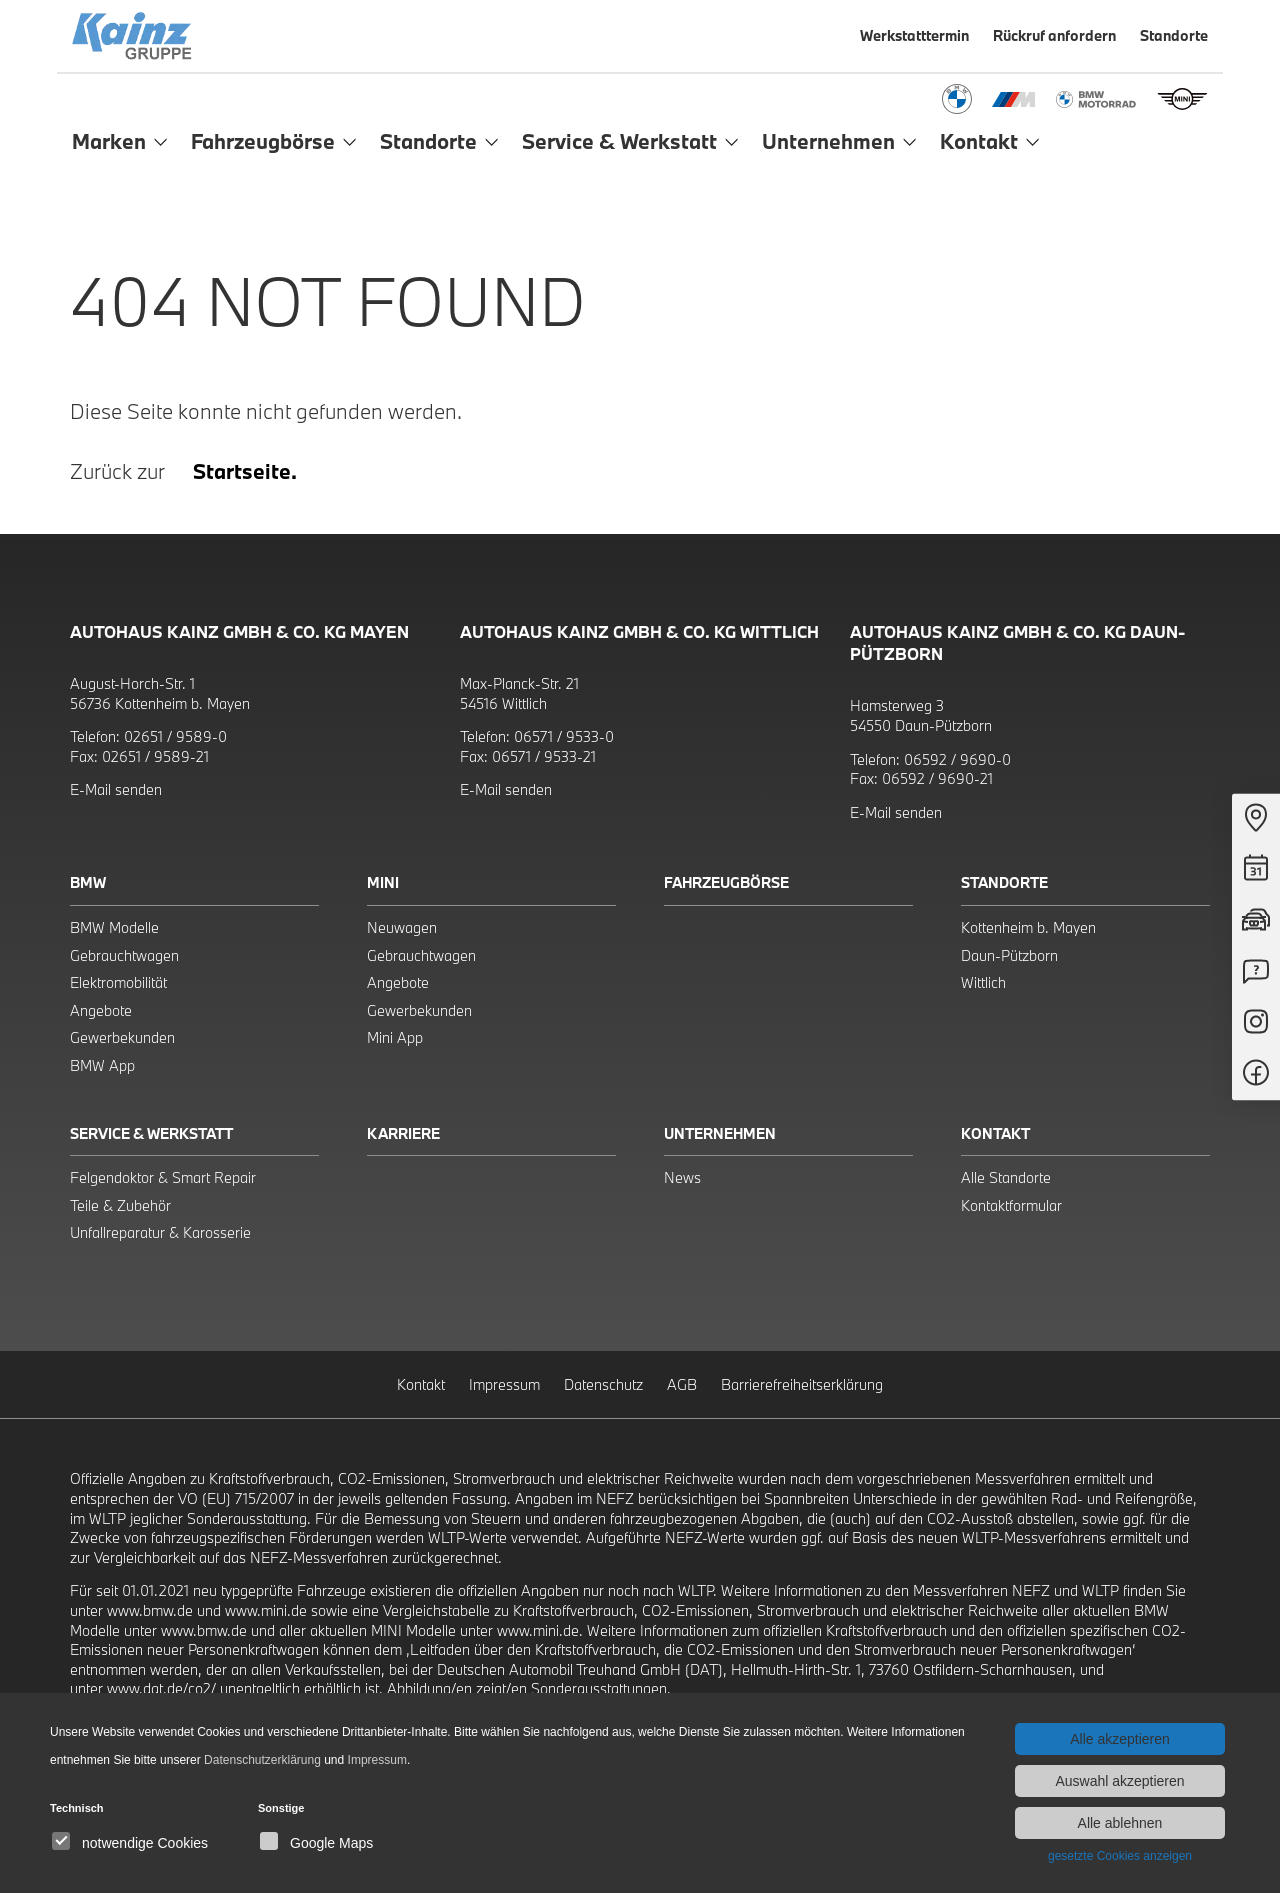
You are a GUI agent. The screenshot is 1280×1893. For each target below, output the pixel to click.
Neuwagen (402, 927)
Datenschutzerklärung (262, 1760)
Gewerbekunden (122, 1037)
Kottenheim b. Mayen (1028, 927)
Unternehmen (720, 1133)
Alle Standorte (1006, 1177)
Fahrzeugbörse (726, 882)
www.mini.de (266, 1610)
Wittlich (983, 982)
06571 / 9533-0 (564, 736)
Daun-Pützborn (1009, 955)
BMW (88, 882)
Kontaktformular (1011, 1205)
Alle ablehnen (1120, 1823)
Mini (383, 882)
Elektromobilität (118, 982)
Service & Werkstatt (151, 1133)
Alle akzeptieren (1120, 1739)
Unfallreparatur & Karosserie (160, 1232)
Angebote (101, 1010)
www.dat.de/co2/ (161, 1688)
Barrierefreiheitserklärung (802, 1384)
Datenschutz (603, 1384)
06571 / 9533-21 (544, 756)
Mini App (395, 1037)
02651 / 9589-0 (175, 736)
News (682, 1177)
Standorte (1004, 882)
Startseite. (245, 471)
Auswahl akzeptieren (1119, 1781)
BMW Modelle (114, 927)
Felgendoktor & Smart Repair (163, 1177)
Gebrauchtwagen (124, 955)
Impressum (504, 1384)
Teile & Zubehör (120, 1205)
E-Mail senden (116, 789)
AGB (682, 1384)
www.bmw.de (150, 1610)
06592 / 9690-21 (937, 778)
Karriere (403, 1133)
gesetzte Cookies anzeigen (1120, 1856)
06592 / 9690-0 (957, 759)
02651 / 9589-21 (155, 756)
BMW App (102, 1065)
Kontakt (995, 1133)
